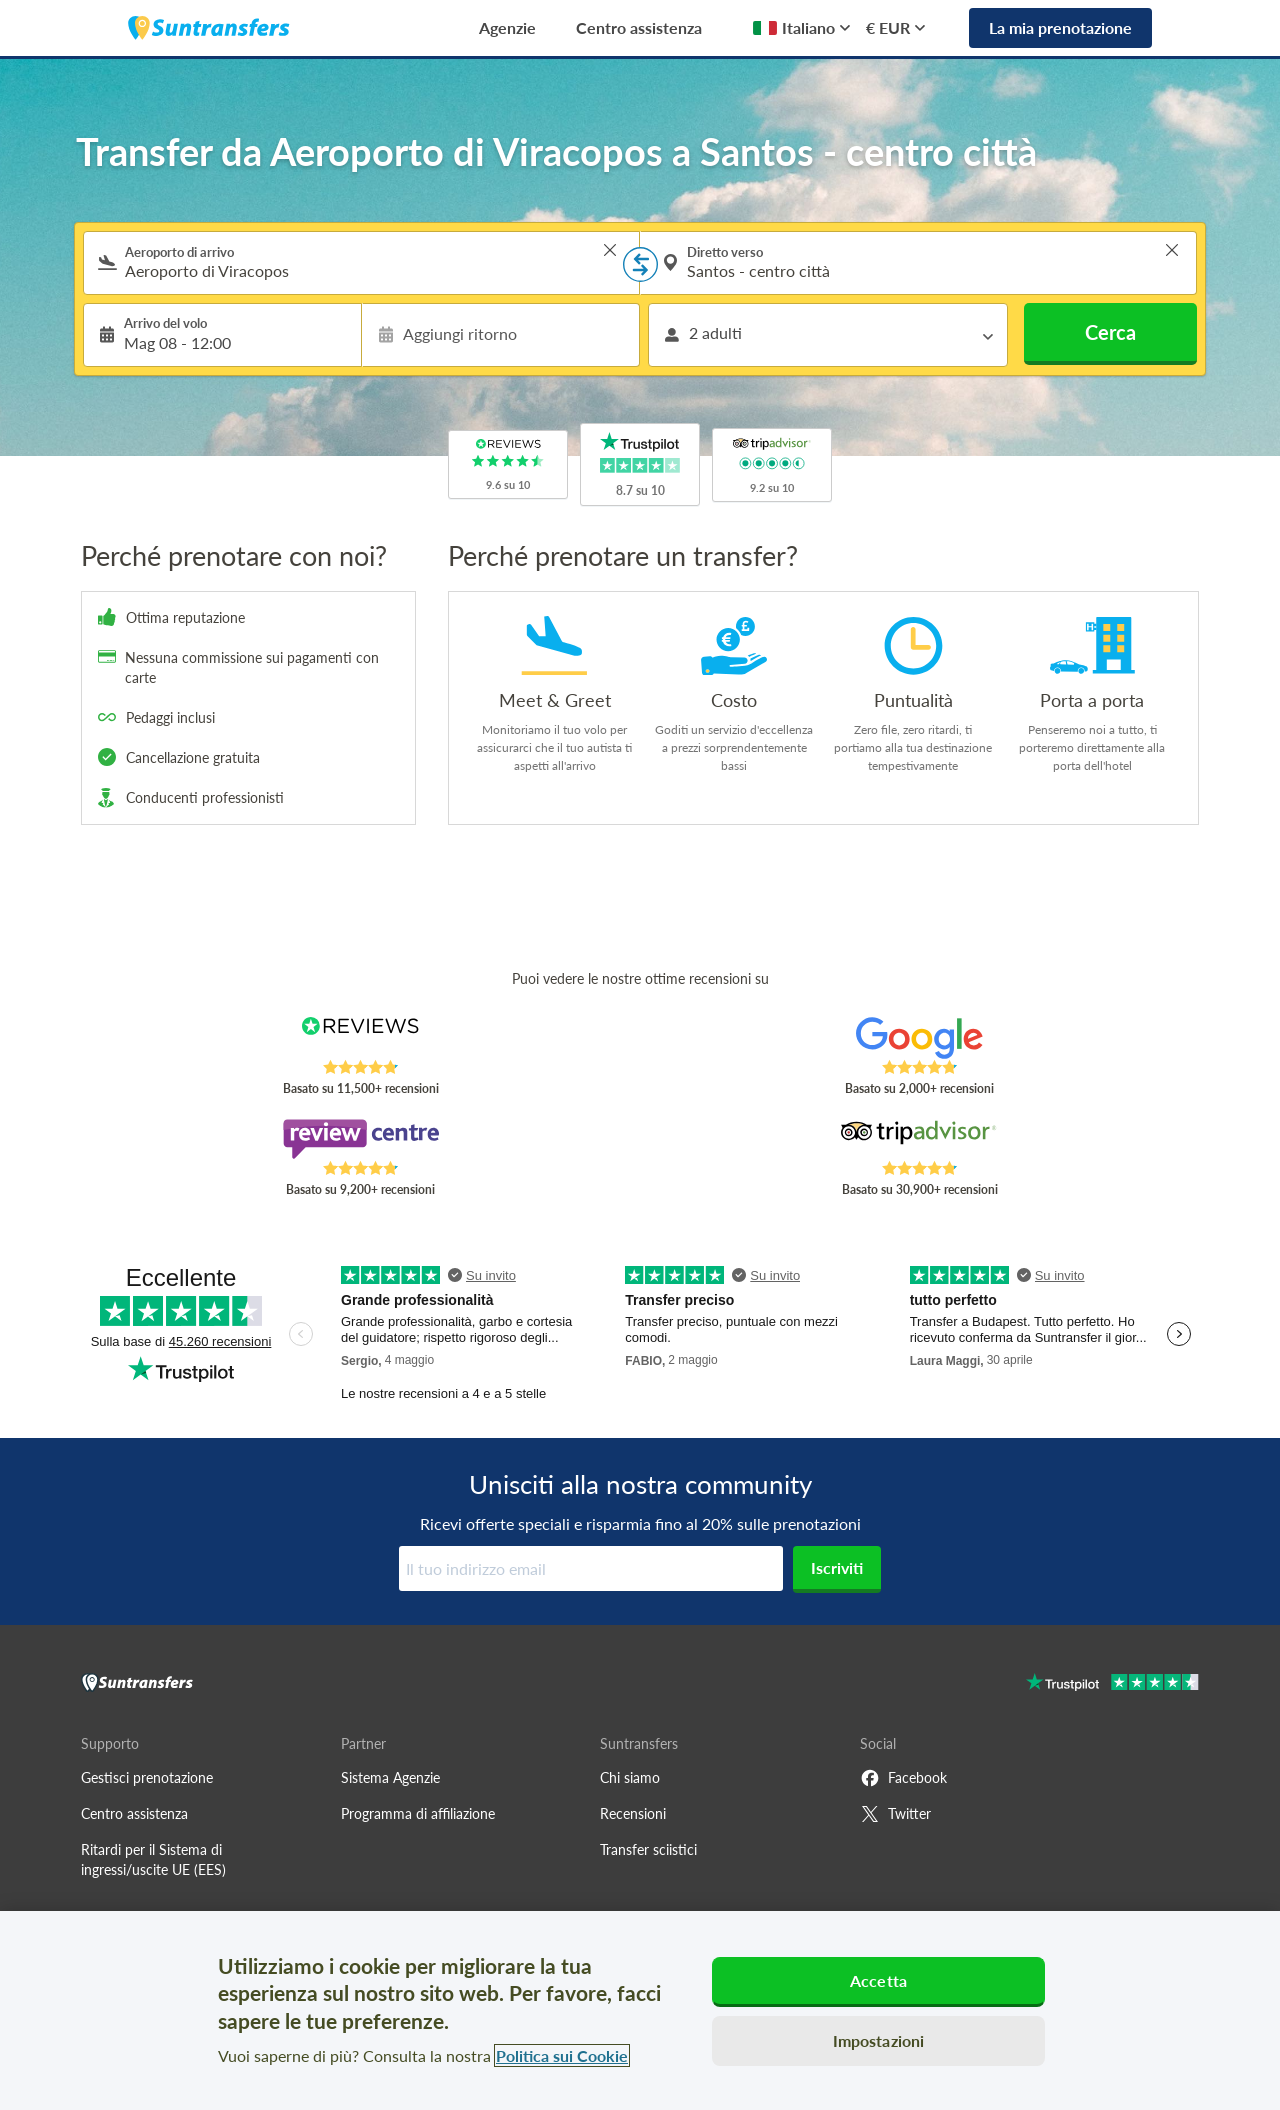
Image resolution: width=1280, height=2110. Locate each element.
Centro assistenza (639, 27)
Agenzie (507, 27)
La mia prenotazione (1060, 27)
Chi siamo (630, 1777)
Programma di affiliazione (418, 1813)
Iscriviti (837, 1567)
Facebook (903, 1778)
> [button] (610, 250)
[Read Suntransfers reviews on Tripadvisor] (919, 1139)
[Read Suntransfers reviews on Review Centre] (360, 1139)
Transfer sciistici (648, 1849)
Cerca (1110, 332)
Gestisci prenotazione (147, 1777)
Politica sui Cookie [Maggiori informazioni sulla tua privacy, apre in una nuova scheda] (562, 2055)
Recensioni (633, 1813)
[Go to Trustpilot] (1112, 1684)
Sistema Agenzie (390, 1777)
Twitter (895, 1814)
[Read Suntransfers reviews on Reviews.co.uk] (360, 1038)
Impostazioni (879, 2040)
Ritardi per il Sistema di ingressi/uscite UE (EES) (153, 1859)
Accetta (878, 1980)
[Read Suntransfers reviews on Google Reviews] (919, 1038)
